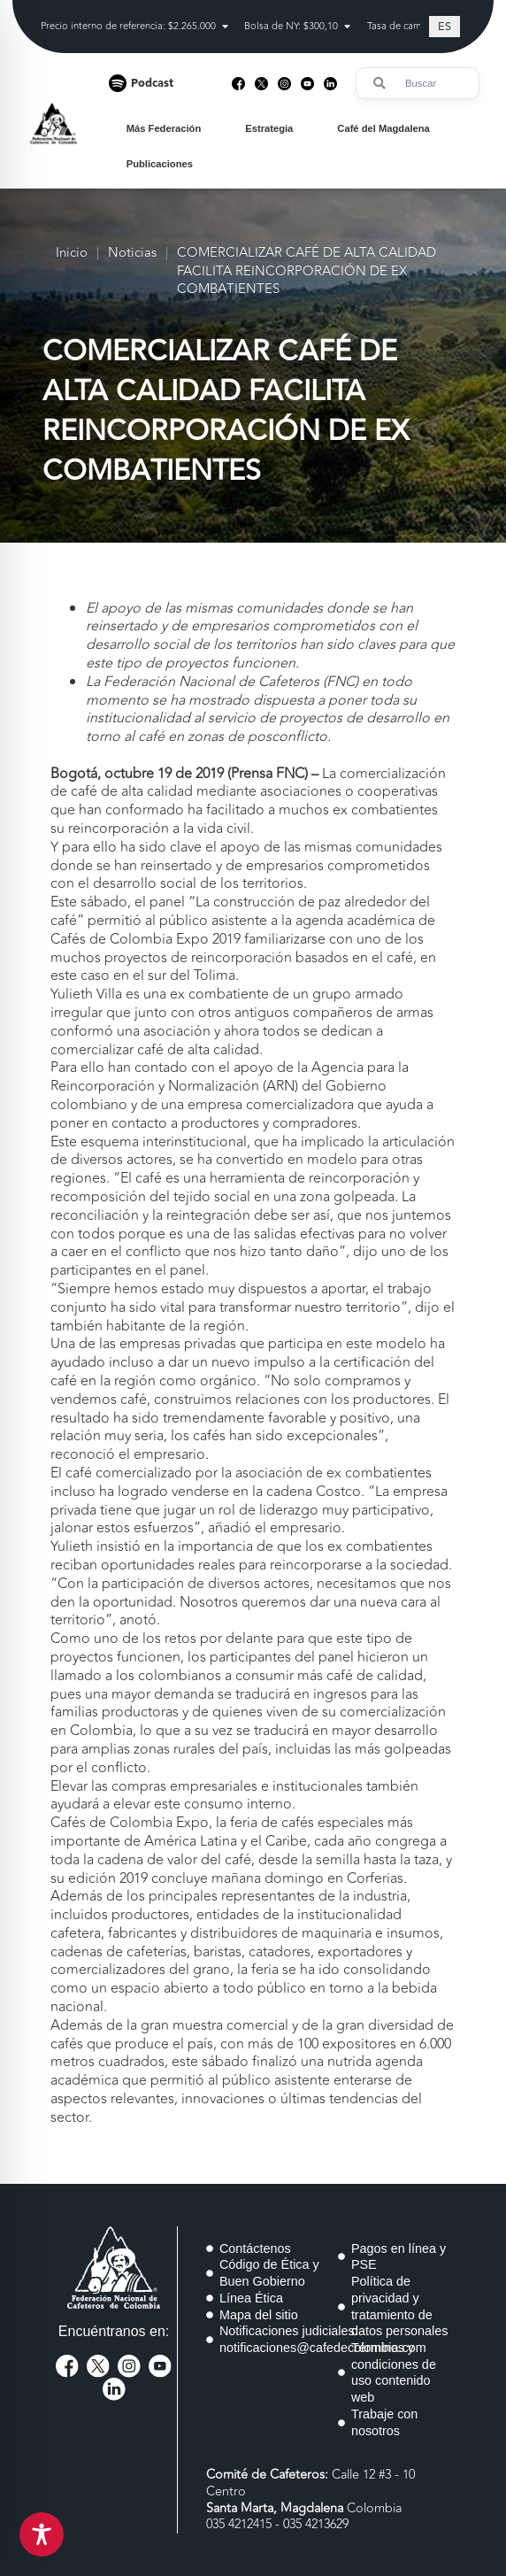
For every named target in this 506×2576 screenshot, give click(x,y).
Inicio (72, 253)
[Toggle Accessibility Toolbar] (41, 2534)
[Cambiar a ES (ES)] (444, 26)
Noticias (132, 253)
